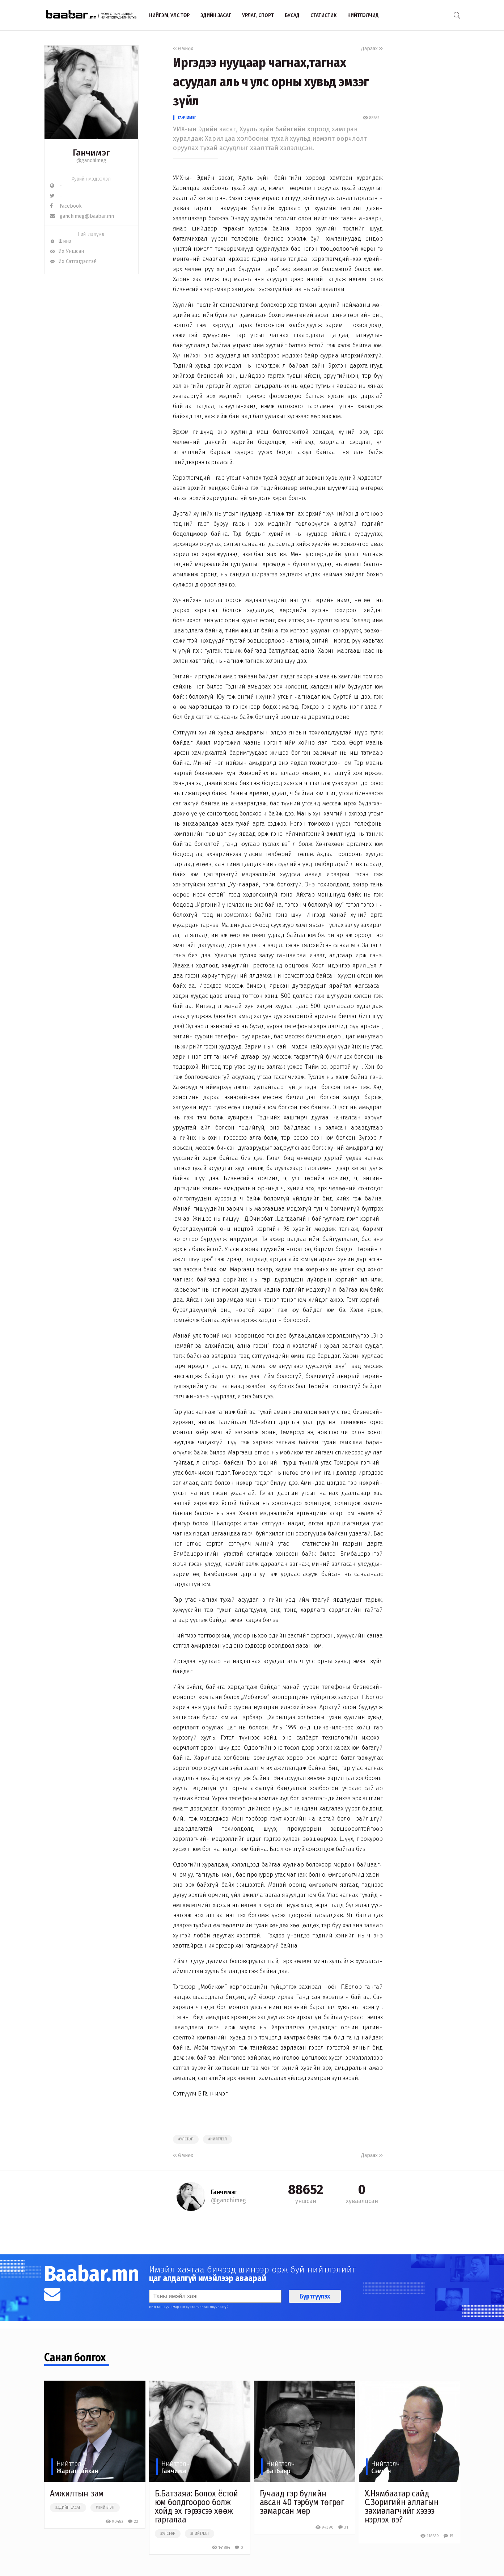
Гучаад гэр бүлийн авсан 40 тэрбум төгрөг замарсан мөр (302, 2502)
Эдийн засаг (215, 15)
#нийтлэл (217, 2139)
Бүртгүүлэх (315, 2296)
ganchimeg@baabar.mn (82, 216)
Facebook (66, 206)
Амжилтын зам (77, 2493)
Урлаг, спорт (258, 15)
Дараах (372, 49)
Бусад (292, 15)
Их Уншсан (67, 251)
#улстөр (185, 2139)
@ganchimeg (91, 160)
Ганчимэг (187, 117)
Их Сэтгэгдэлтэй (73, 261)
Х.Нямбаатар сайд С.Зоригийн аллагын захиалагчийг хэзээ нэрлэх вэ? (402, 2506)
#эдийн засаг (68, 2507)
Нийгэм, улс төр (169, 15)
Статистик (323, 15)
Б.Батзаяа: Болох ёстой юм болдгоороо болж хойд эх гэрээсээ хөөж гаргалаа (196, 2506)
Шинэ (60, 241)
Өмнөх (183, 49)
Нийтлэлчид (363, 15)
